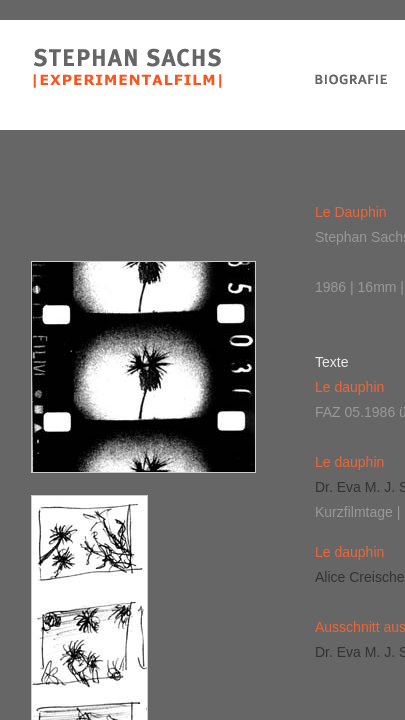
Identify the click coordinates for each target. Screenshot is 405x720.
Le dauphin (349, 387)
